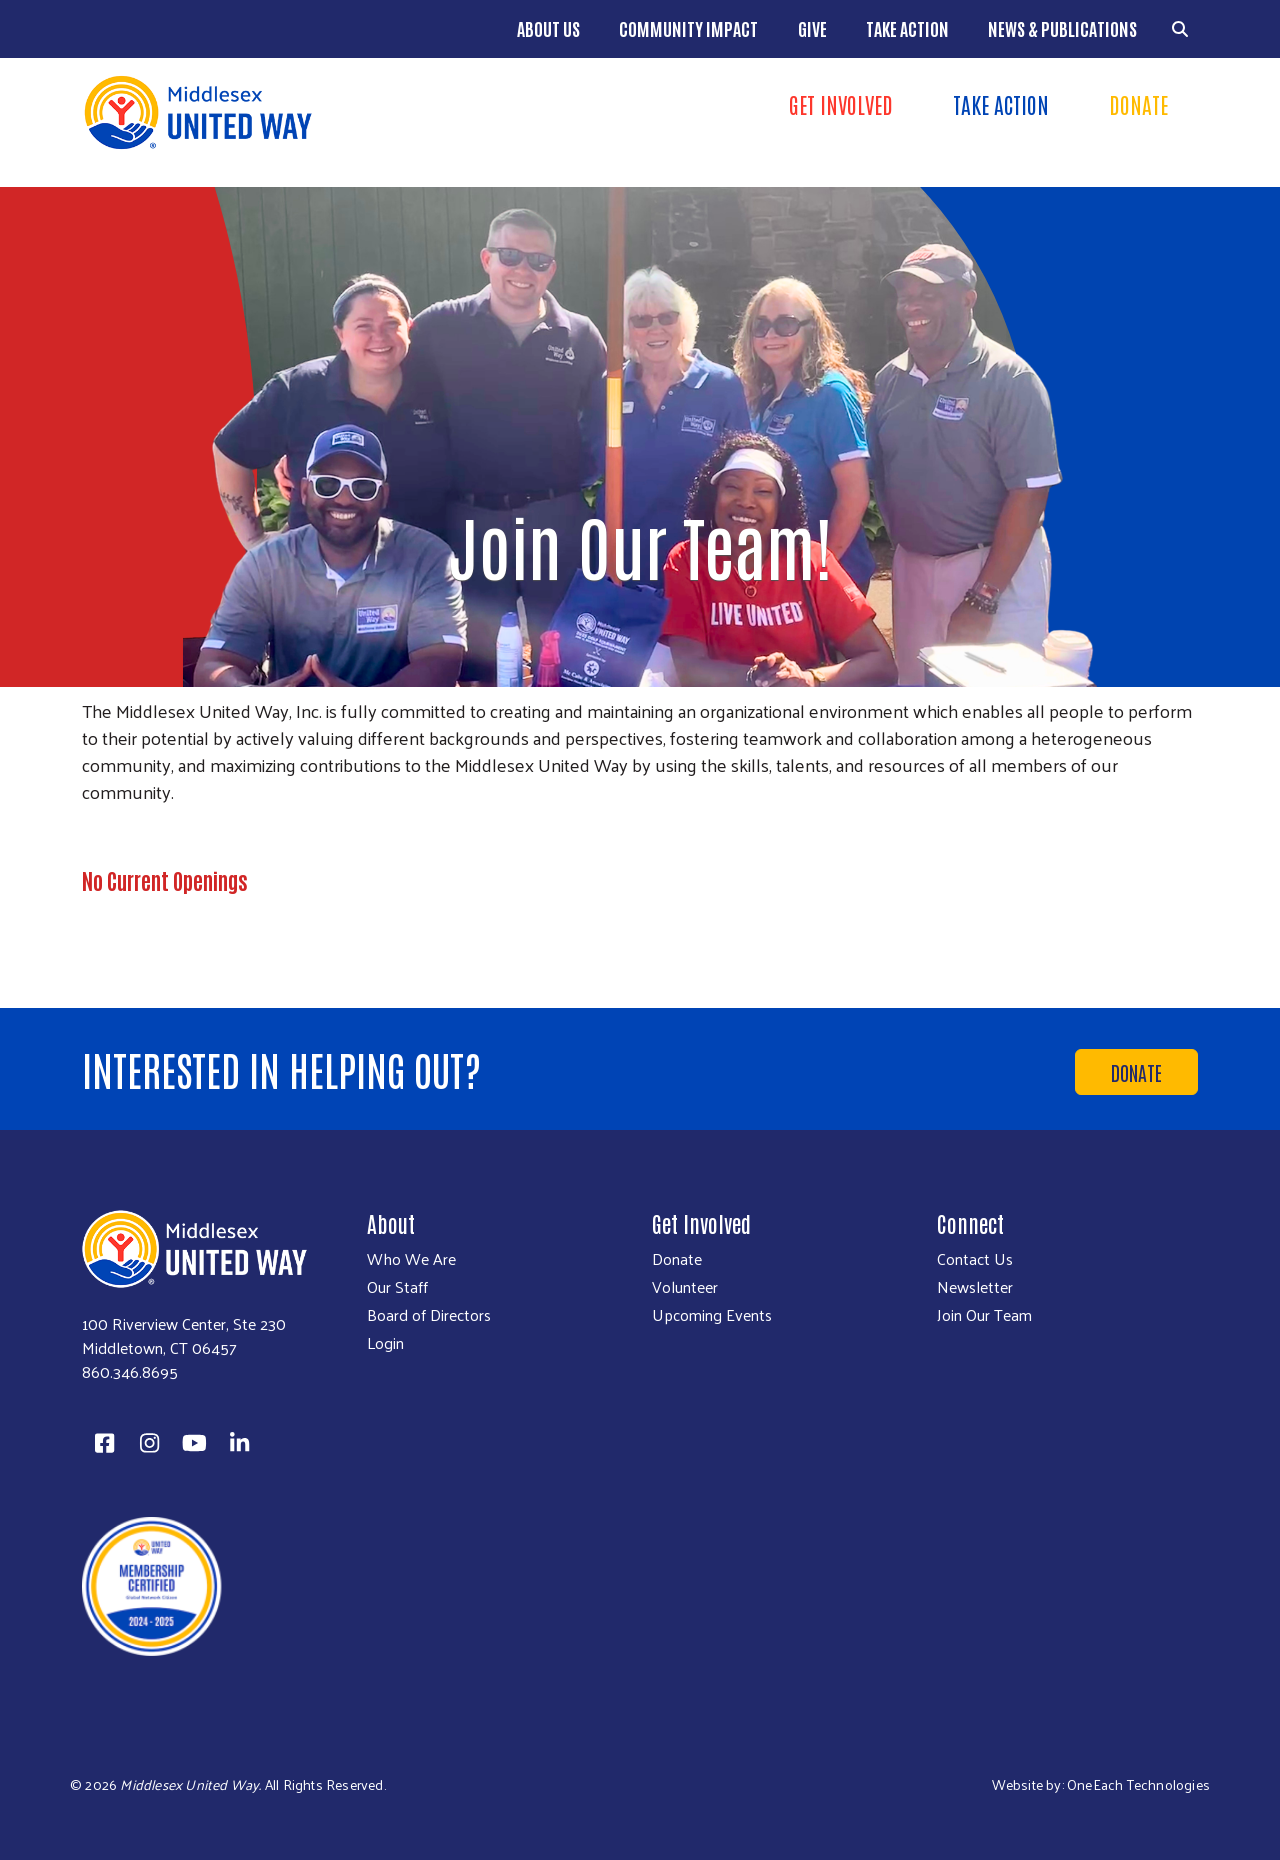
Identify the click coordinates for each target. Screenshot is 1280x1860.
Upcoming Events (712, 1315)
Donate (1138, 104)
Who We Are (411, 1259)
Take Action (907, 28)
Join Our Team (984, 1315)
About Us (548, 28)
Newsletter (975, 1287)
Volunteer (685, 1287)
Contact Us (975, 1259)
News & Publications (1062, 28)
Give (812, 28)
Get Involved (841, 104)
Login (385, 1343)
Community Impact (688, 28)
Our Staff (397, 1287)
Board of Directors (429, 1315)
